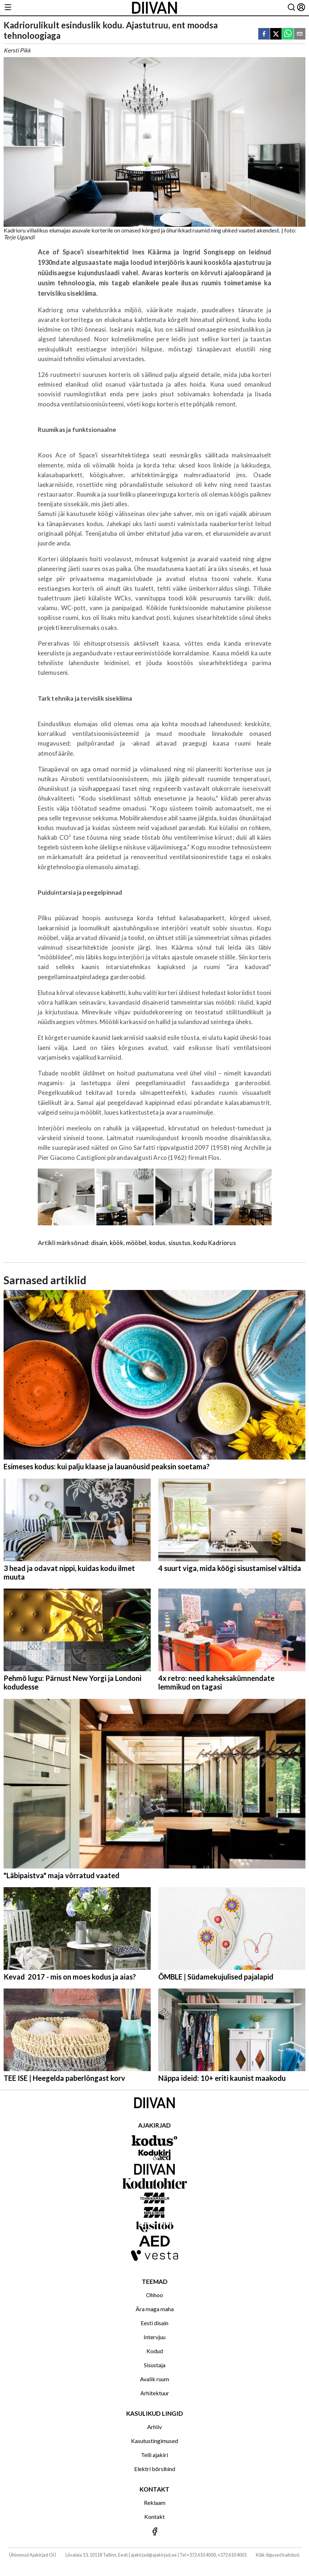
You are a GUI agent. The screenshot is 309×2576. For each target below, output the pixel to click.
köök (116, 1242)
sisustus (179, 1242)
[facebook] (264, 34)
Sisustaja (154, 2364)
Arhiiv (154, 2426)
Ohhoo (154, 2294)
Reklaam (154, 2502)
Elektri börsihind (154, 2468)
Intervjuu (154, 2336)
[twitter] (276, 34)
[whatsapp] (288, 34)
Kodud (154, 2350)
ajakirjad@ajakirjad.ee (154, 2555)
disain (99, 1242)
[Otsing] (291, 8)
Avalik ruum (154, 2378)
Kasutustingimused (154, 2440)
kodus (157, 1242)
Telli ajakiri (154, 2454)
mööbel (136, 1242)
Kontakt (154, 2516)
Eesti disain (154, 2322)
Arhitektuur (154, 2393)
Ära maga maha (155, 2308)
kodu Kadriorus (214, 1242)
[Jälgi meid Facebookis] (154, 2532)
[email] (299, 34)
